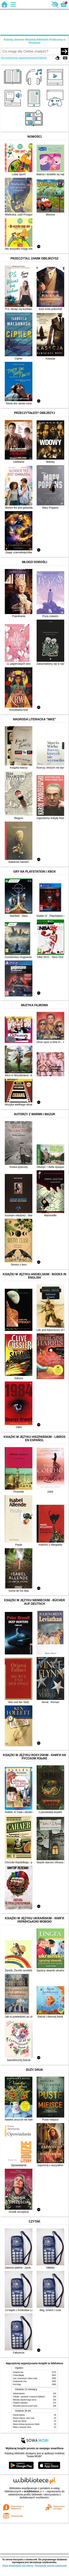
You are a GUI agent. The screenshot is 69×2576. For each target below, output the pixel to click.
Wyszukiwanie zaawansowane (19, 57)
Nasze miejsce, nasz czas (23, 2418)
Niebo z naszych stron (22, 2427)
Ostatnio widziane (20, 2403)
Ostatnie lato (18, 2372)
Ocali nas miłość (19, 2421)
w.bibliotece (33, 2491)
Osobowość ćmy (20, 2381)
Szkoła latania (19, 2394)
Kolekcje (42, 57)
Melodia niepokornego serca (24, 2400)
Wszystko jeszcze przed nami (25, 2406)
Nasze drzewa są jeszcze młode (26, 2424)
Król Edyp (17, 2384)
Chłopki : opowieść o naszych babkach (29, 2397)
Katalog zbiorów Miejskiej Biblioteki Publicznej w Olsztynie (34, 41)
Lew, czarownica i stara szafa (25, 2378)
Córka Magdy (18, 2375)
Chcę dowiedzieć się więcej (17, 2565)
